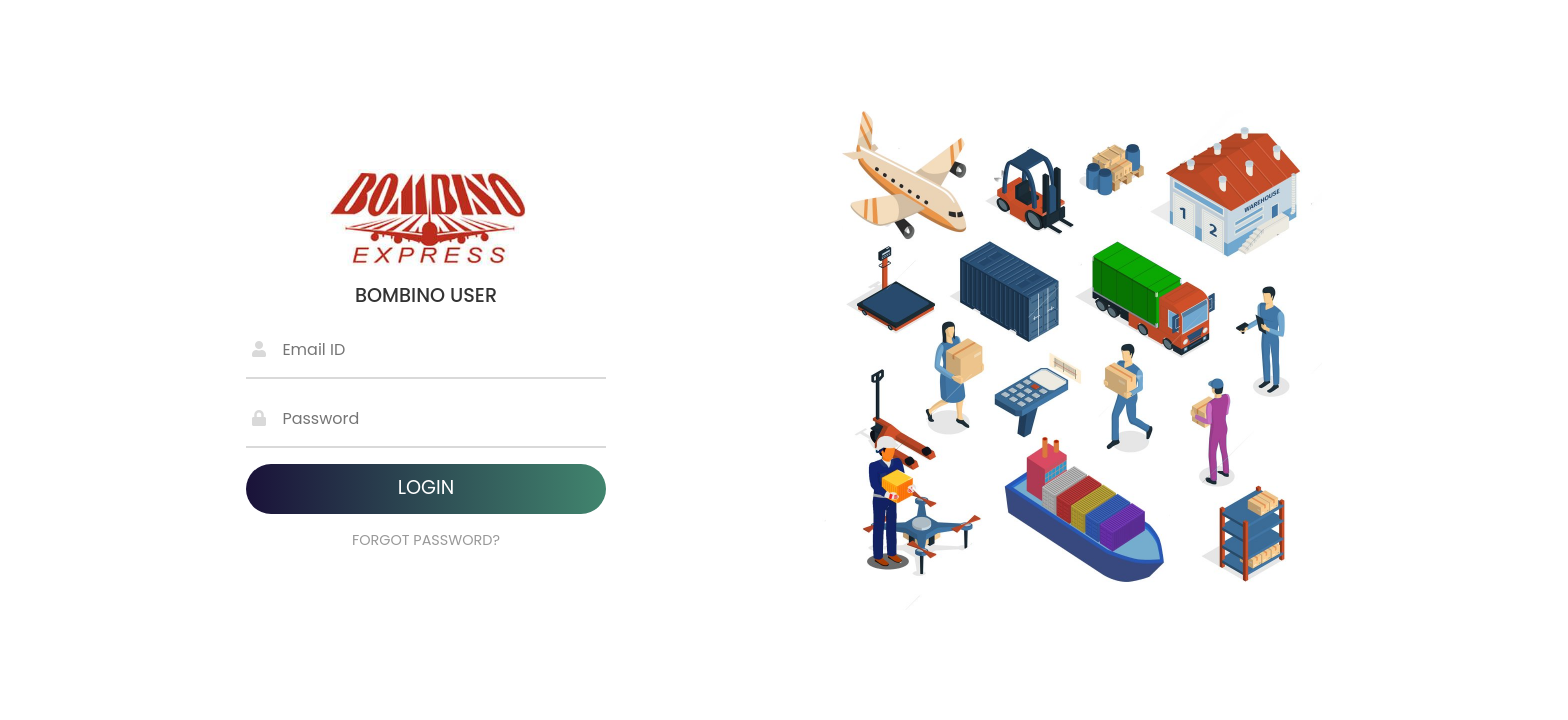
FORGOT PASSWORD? (426, 540)
